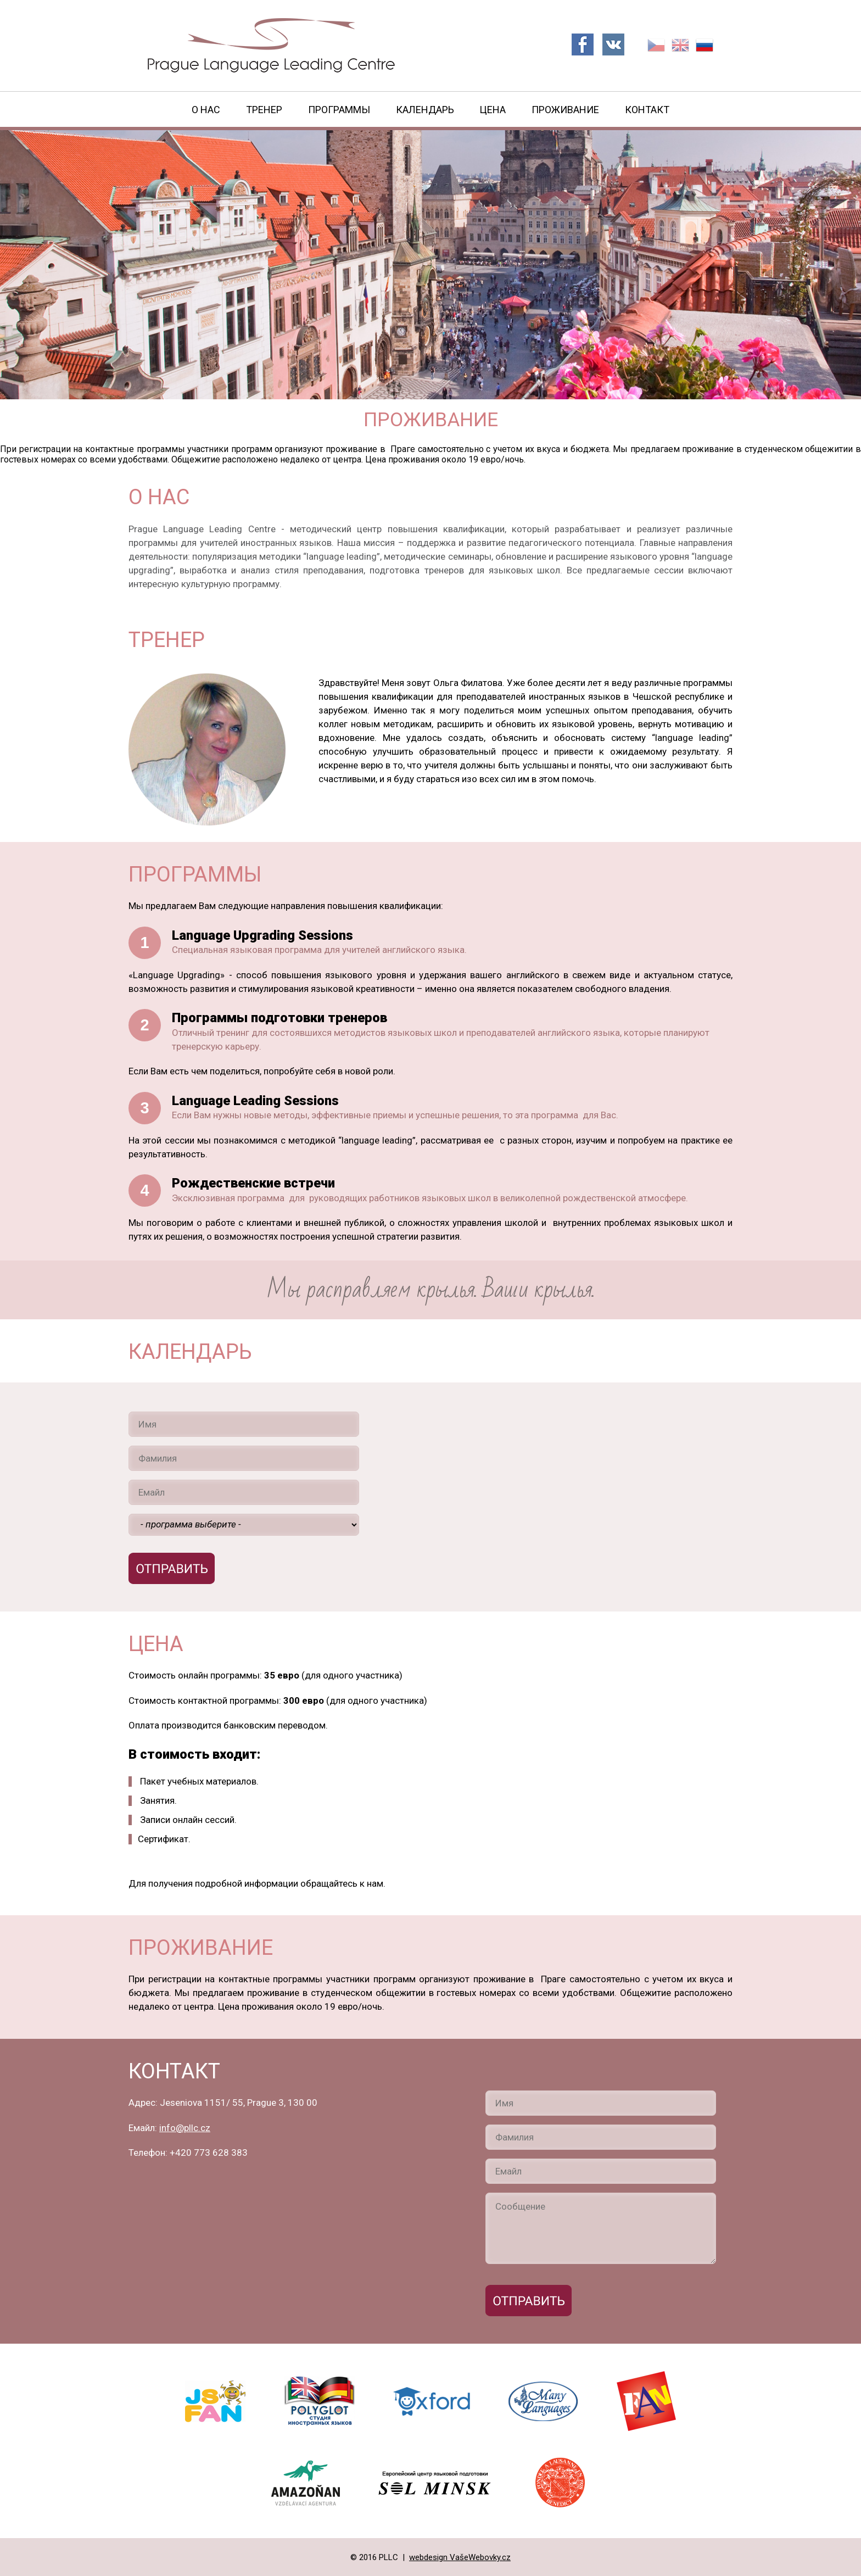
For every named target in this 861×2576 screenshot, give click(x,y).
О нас (206, 109)
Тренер (264, 109)
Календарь (425, 109)
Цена (492, 109)
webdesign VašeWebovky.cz (460, 2557)
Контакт (647, 109)
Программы (339, 109)
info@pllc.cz (184, 2127)
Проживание (565, 109)
